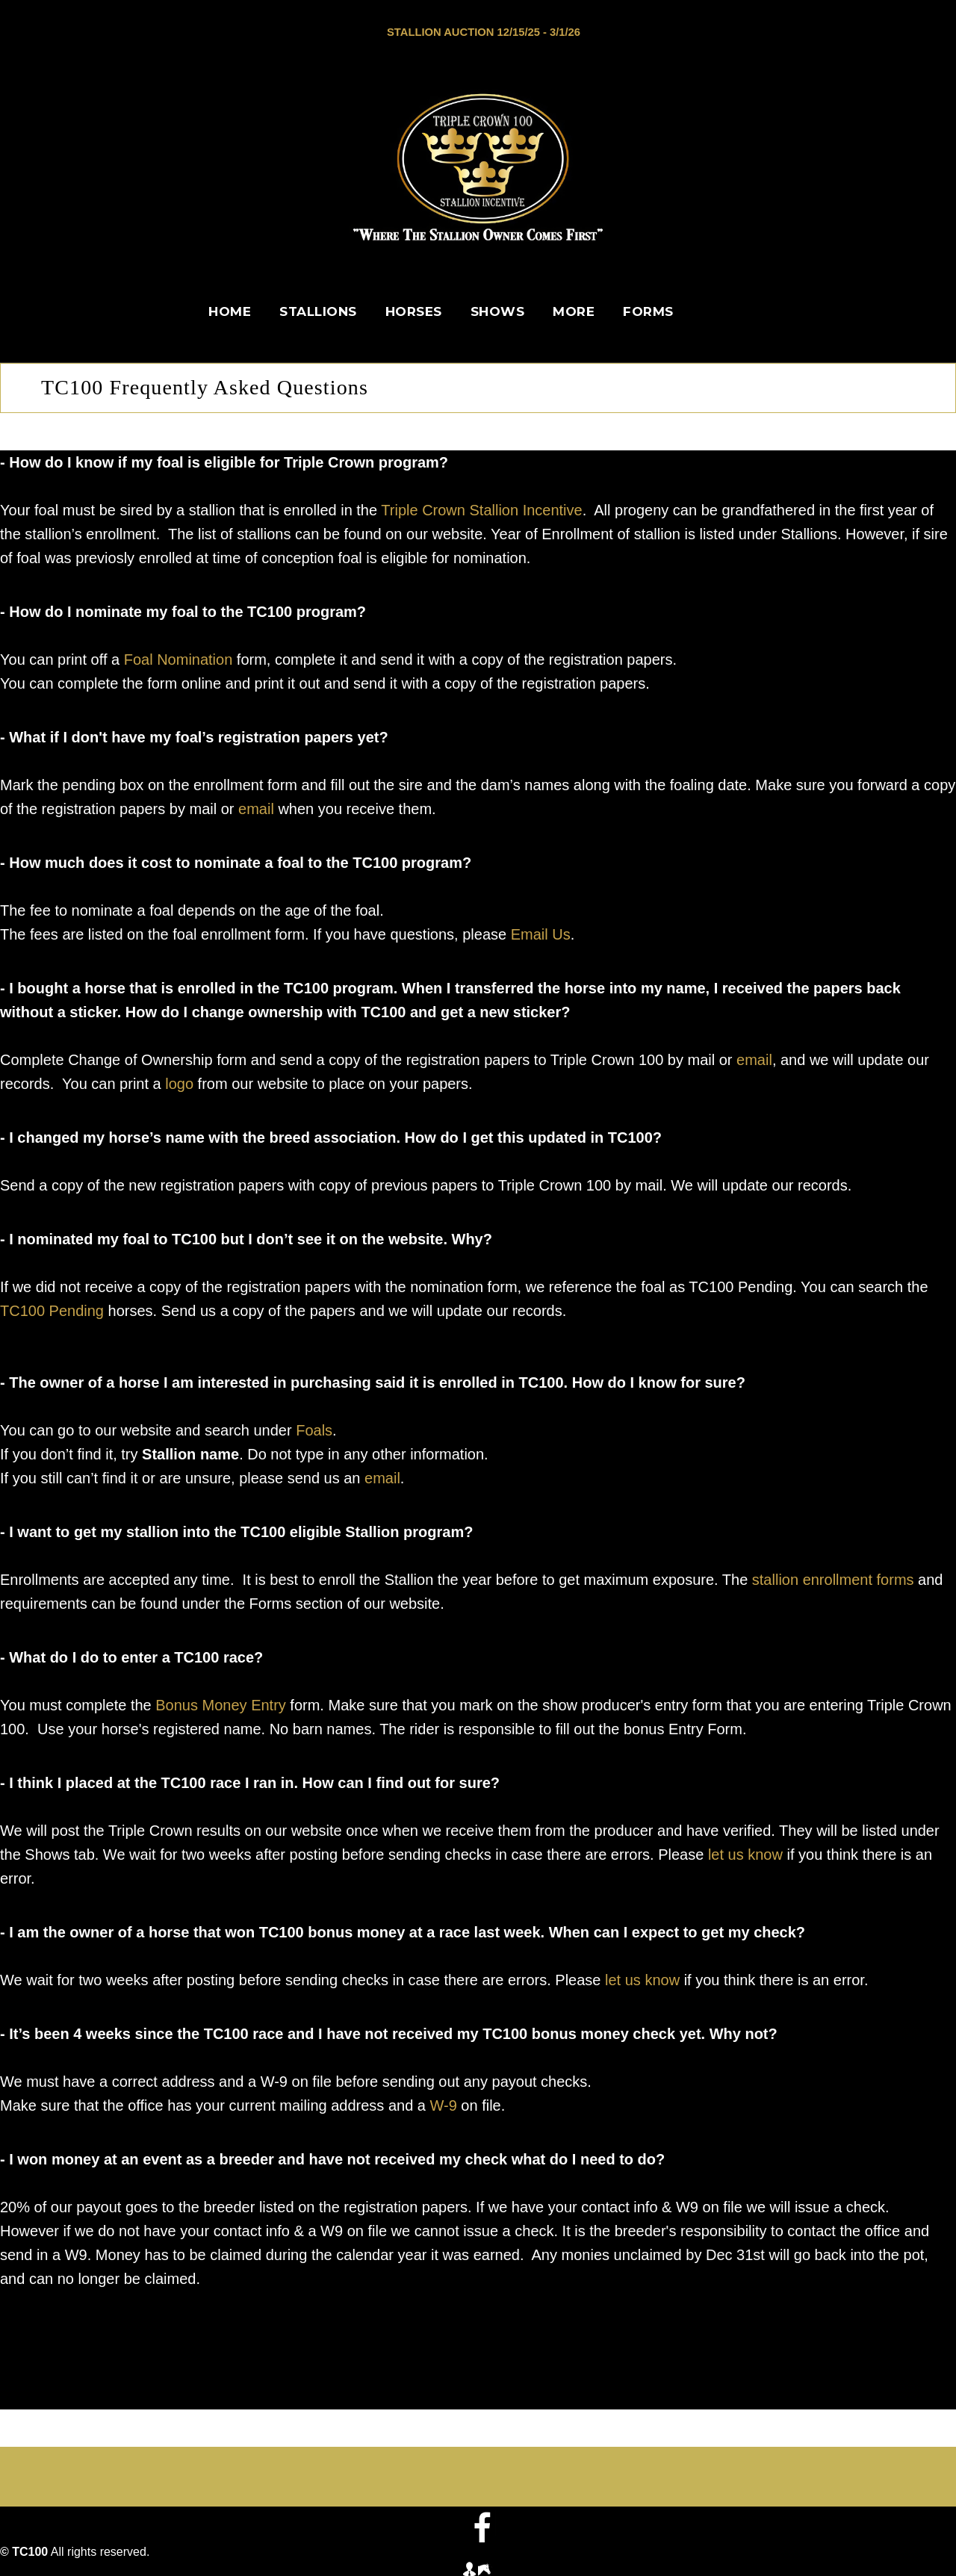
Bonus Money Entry (220, 1703)
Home (229, 310)
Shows (498, 310)
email (256, 807)
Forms (648, 310)
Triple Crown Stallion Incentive (481, 508)
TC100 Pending (52, 1309)
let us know (745, 1853)
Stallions (318, 310)
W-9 (443, 2104)
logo (179, 1082)
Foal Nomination (178, 658)
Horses (413, 310)
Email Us (541, 933)
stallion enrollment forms (833, 1578)
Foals (314, 1429)
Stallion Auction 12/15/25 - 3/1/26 (484, 32)
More (574, 310)
